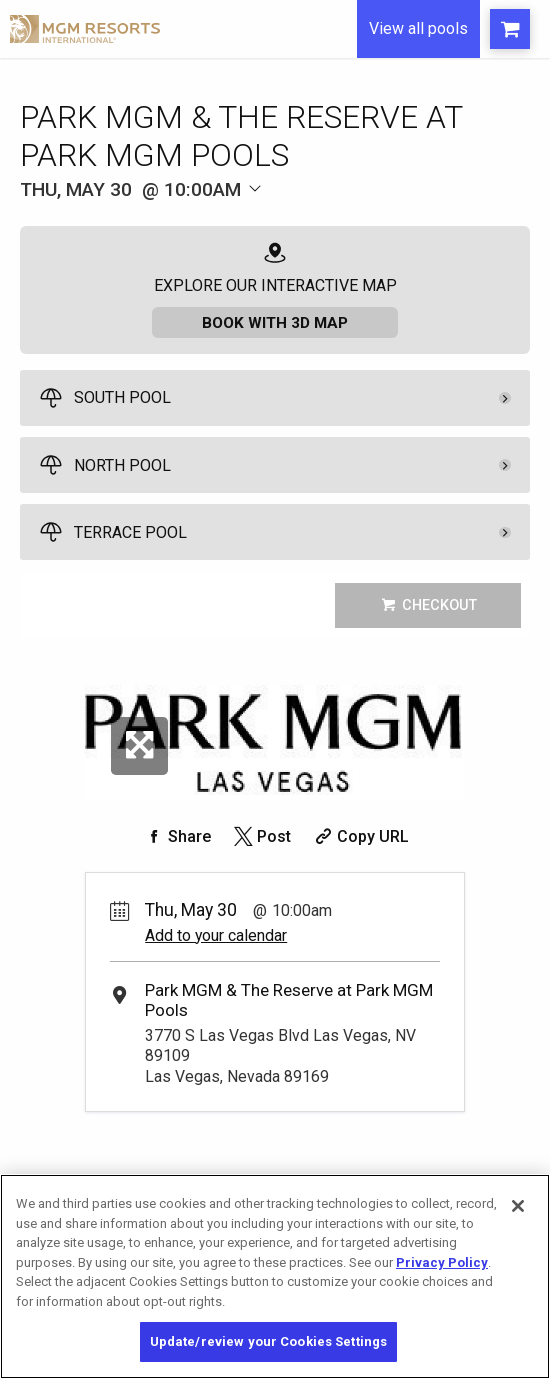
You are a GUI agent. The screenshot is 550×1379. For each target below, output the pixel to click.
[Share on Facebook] (176, 838)
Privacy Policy (442, 1262)
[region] (275, 1276)
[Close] (518, 1206)
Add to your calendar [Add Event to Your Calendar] (216, 937)
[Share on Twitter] (260, 838)
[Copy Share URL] (359, 838)
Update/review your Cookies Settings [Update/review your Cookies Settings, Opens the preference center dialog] (269, 1341)
